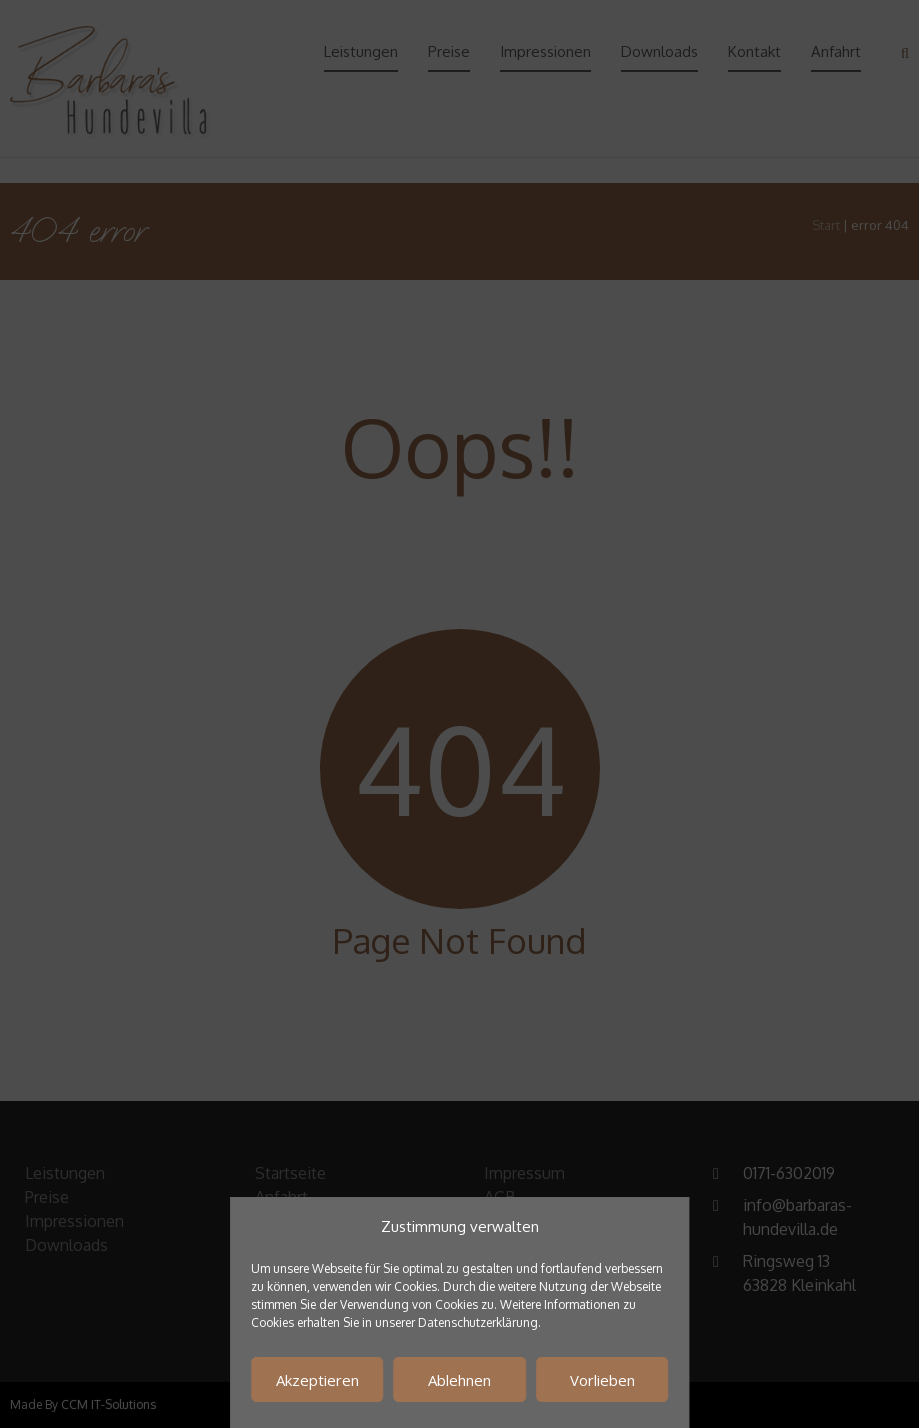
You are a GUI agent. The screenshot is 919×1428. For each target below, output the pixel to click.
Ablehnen (459, 1380)
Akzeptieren (317, 1380)
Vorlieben (602, 1380)
